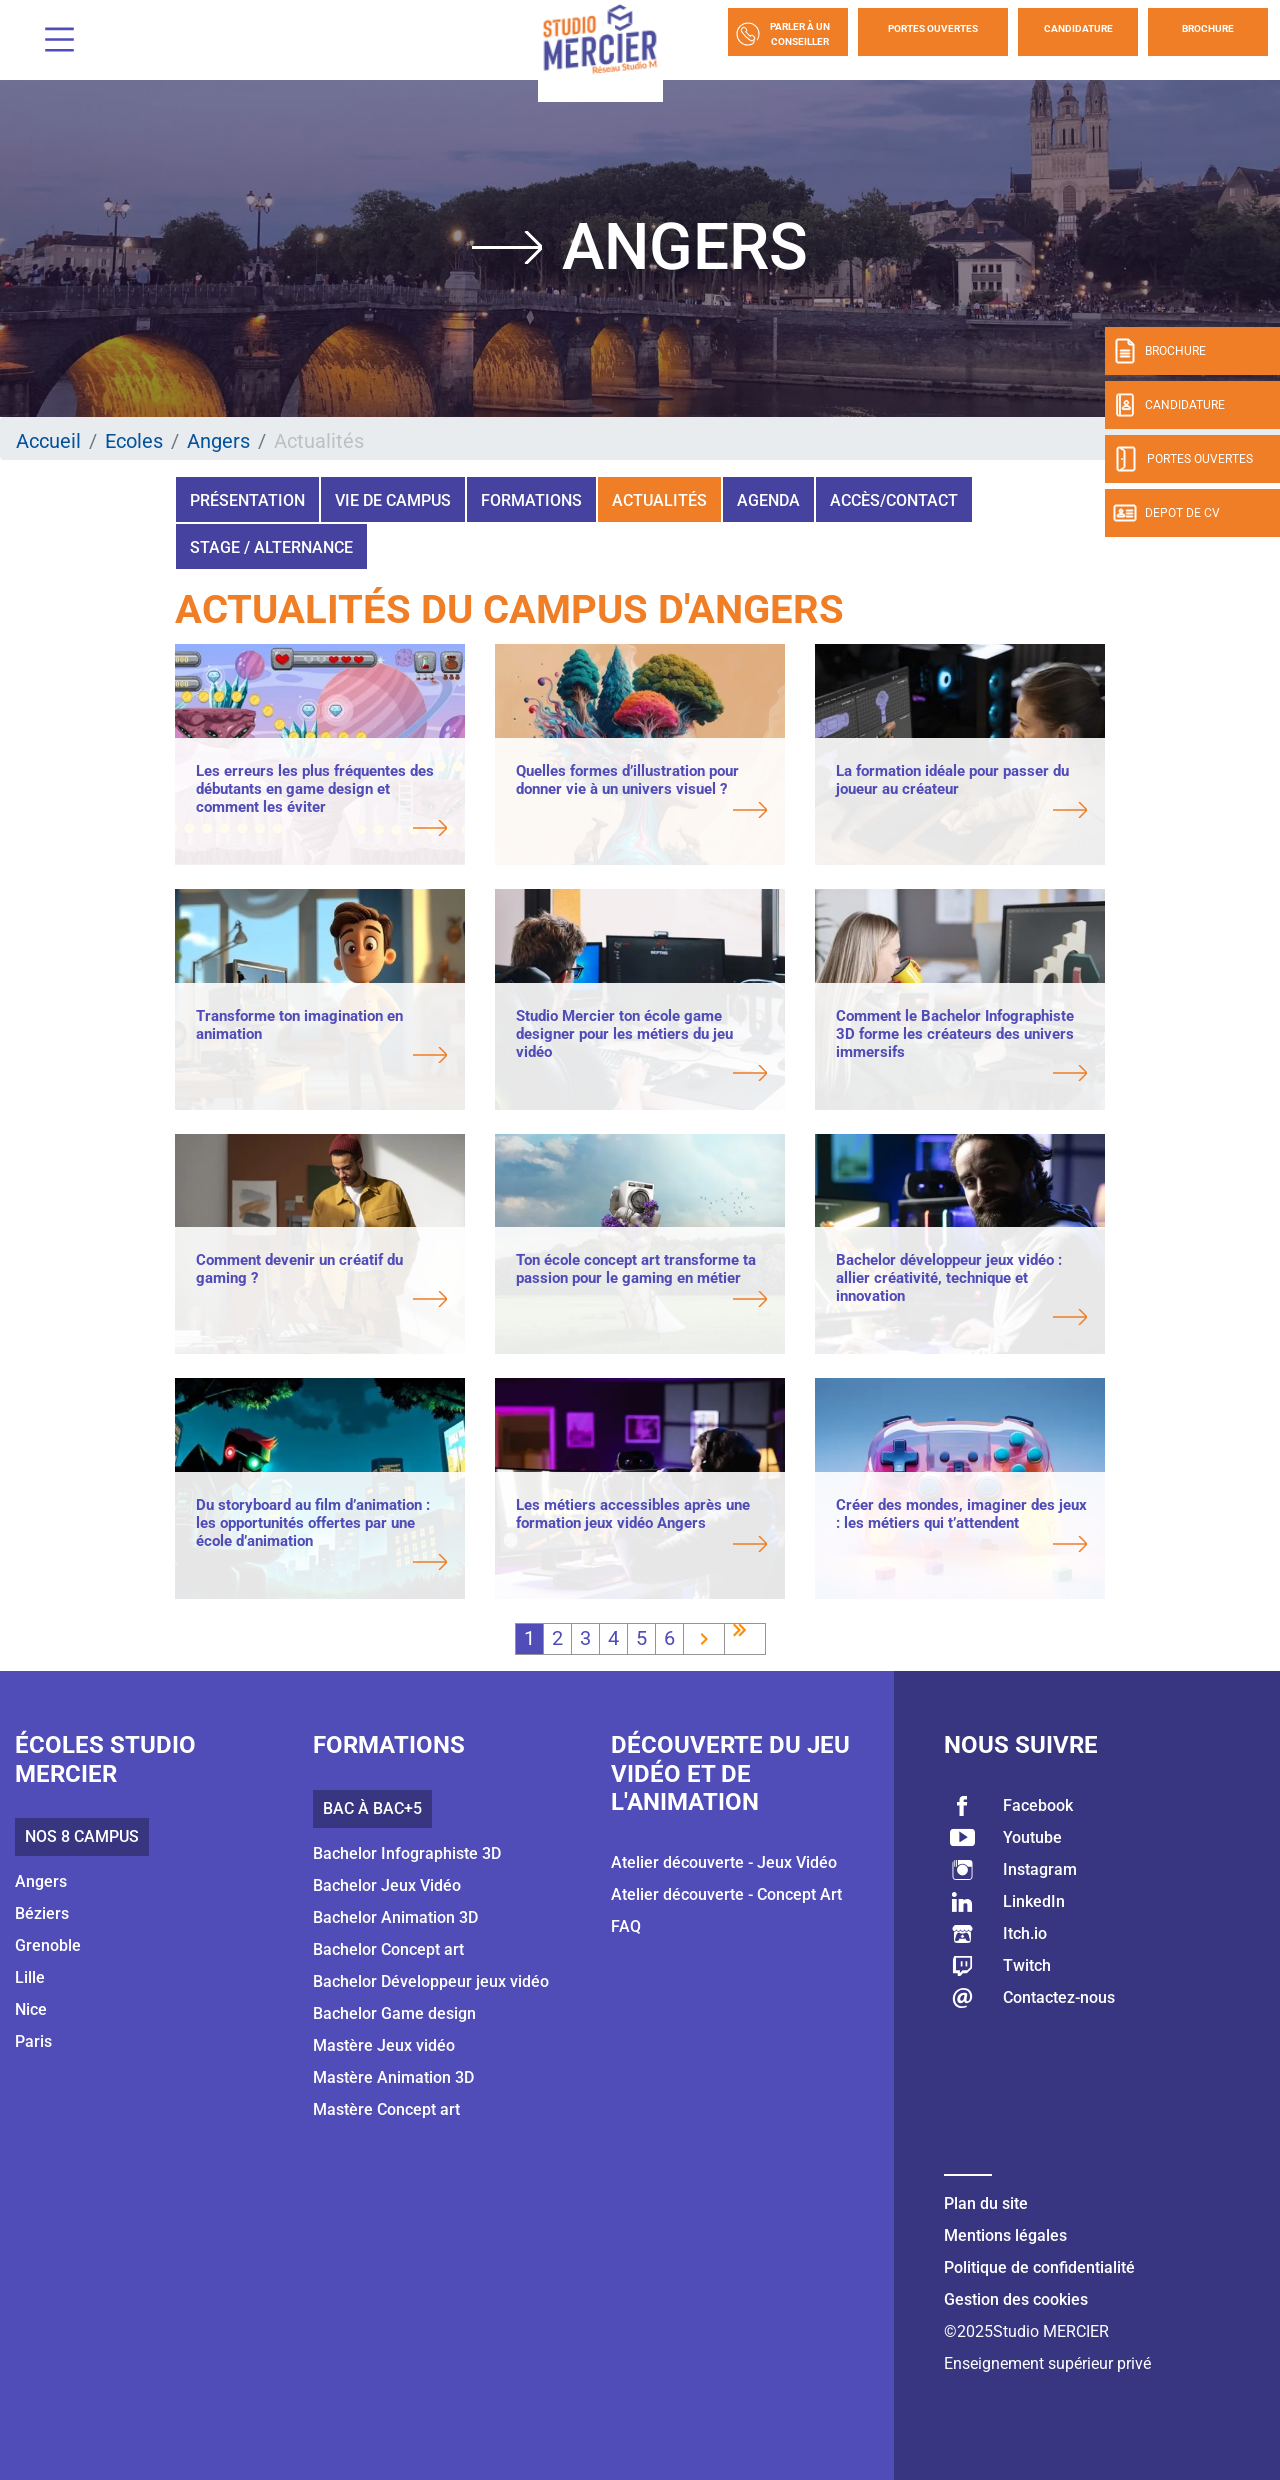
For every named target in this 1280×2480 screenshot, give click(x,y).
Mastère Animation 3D (393, 2077)
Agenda (768, 500)
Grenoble (48, 1945)
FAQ (626, 1926)
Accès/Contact (894, 500)
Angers (218, 441)
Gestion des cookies (1016, 2299)
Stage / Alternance (271, 547)
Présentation (247, 500)
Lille (30, 1977)
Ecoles (134, 441)
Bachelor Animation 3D (395, 1917)
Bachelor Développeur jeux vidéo (431, 1981)
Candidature (1078, 28)
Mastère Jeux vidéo (384, 2045)
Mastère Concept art (386, 2109)
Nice (31, 2009)
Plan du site (986, 2203)
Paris (33, 2041)
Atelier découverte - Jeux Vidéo (724, 1862)
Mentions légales (1005, 2235)
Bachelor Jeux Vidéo (387, 1885)
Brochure (1208, 28)
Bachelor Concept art (388, 1949)
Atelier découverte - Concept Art (726, 1894)
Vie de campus (393, 500)
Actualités (659, 500)
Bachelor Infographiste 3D (407, 1853)
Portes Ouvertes (933, 28)
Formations (531, 500)
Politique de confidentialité (1039, 2267)
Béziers (42, 1913)
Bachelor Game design (394, 2013)
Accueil (48, 441)
